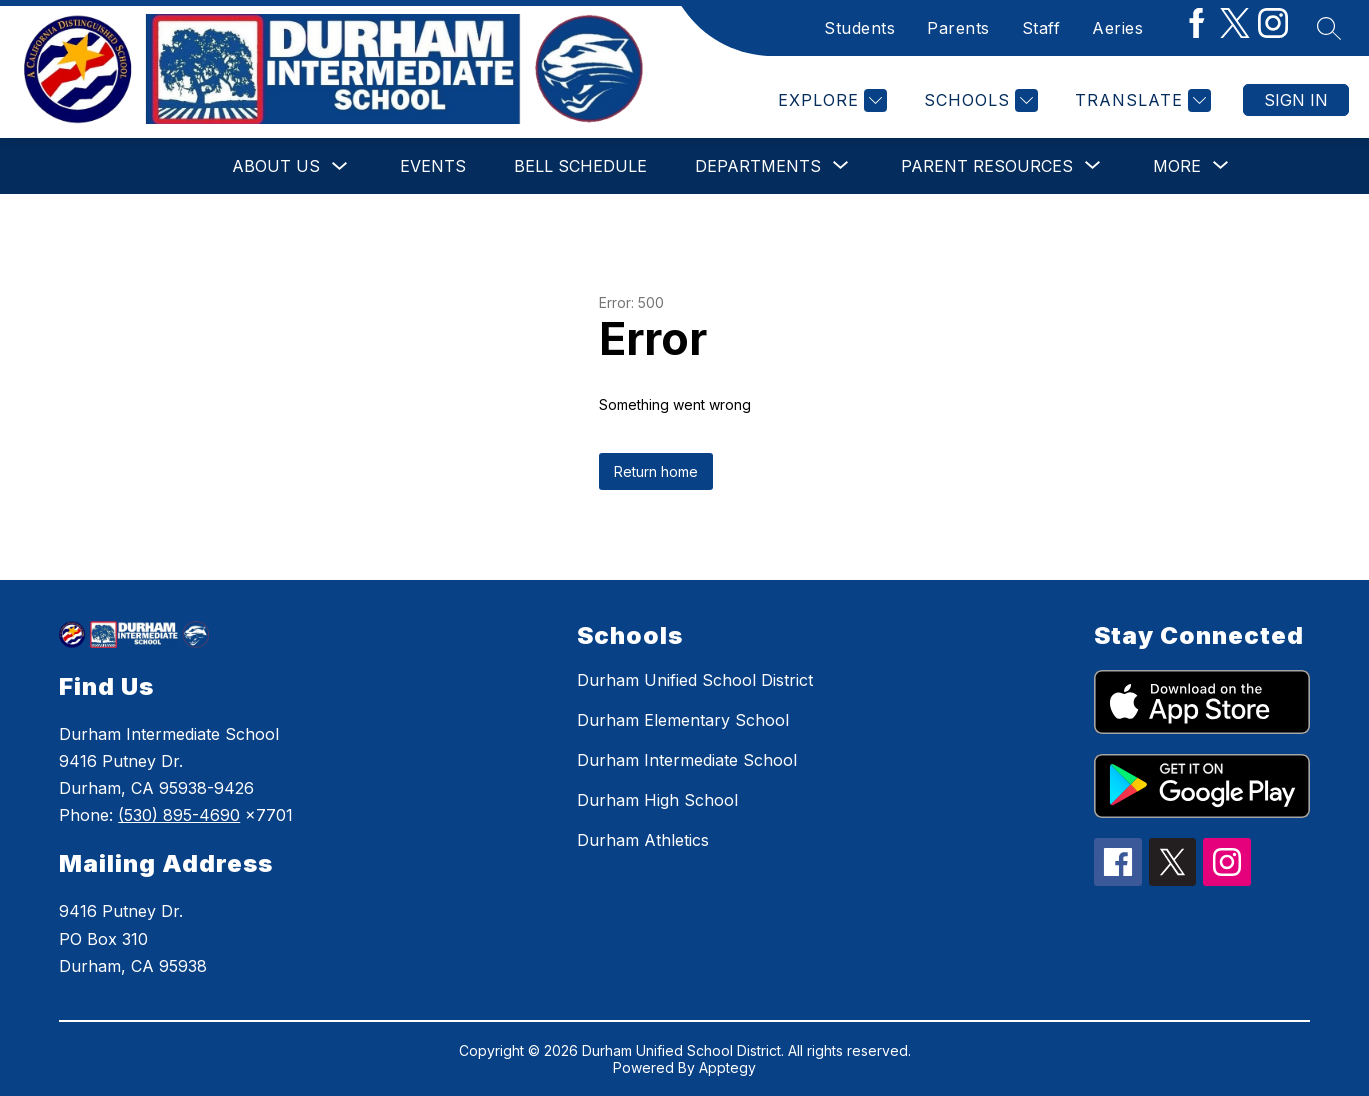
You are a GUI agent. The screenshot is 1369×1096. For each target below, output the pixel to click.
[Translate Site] (1140, 100)
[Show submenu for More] (1177, 166)
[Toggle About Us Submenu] (340, 166)
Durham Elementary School (683, 720)
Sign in (1296, 100)
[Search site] (1329, 28)
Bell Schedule (580, 166)
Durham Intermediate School (687, 760)
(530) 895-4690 (179, 815)
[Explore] (830, 100)
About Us (276, 166)
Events (433, 166)
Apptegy (727, 1067)
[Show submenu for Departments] (758, 166)
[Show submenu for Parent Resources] (987, 166)
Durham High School (657, 800)
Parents (958, 28)
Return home (656, 471)
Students (859, 28)
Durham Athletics (643, 840)
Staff (1041, 28)
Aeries (1117, 28)
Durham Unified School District (695, 680)
